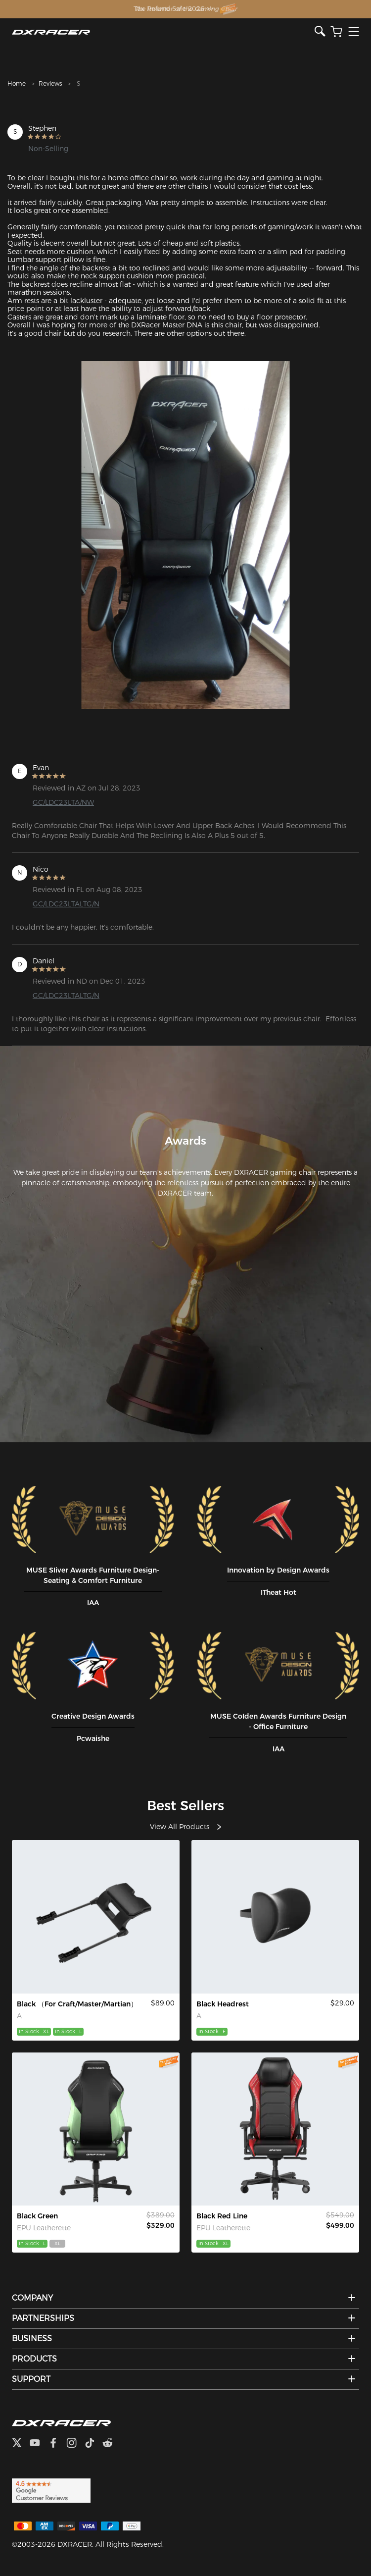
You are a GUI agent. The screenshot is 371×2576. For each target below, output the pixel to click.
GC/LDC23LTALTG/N (66, 903)
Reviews (50, 83)
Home (16, 83)
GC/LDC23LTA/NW (63, 802)
